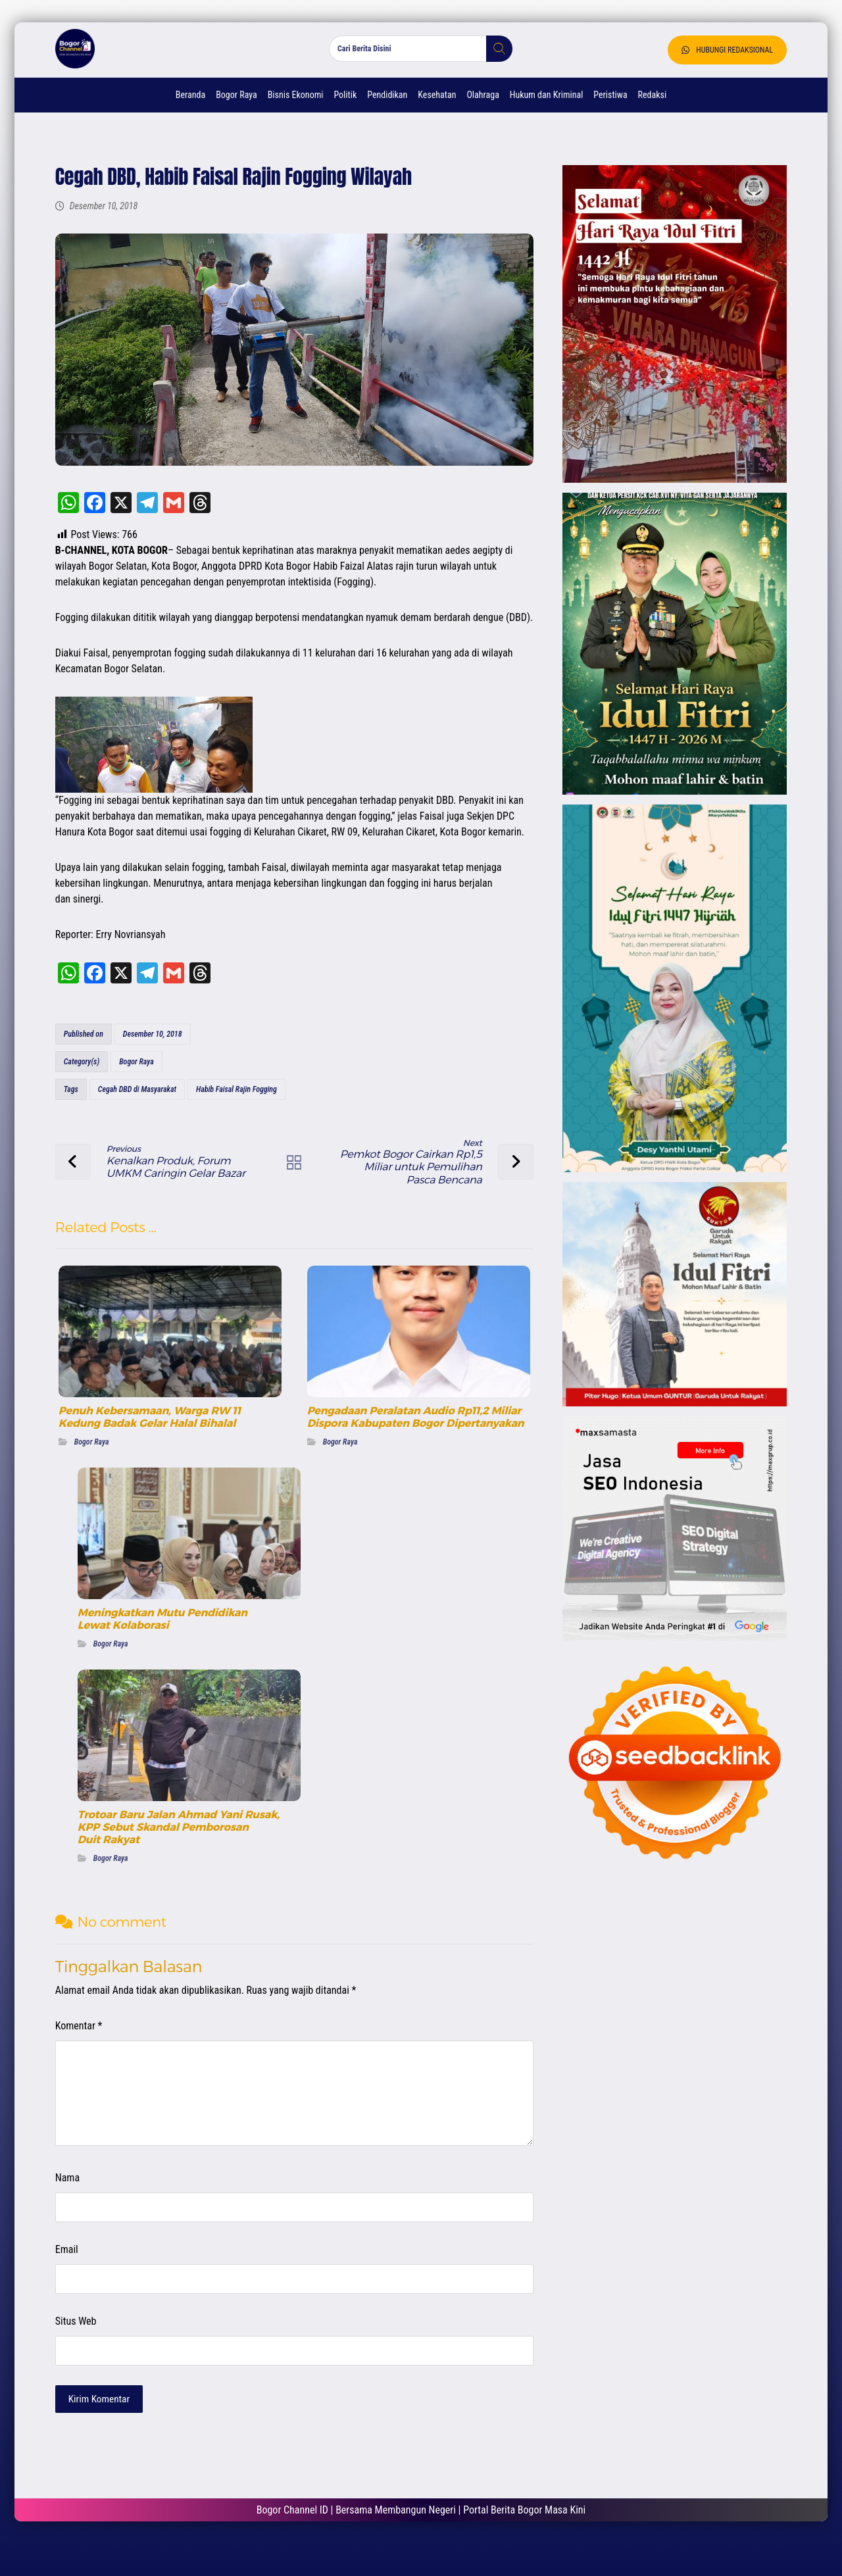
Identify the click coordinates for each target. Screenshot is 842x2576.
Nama (73, 2198)
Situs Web (82, 2342)
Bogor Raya (142, 1084)
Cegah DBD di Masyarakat (143, 1111)
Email (72, 2270)
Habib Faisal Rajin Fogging (242, 1111)
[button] (494, 59)
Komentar (85, 2047)
